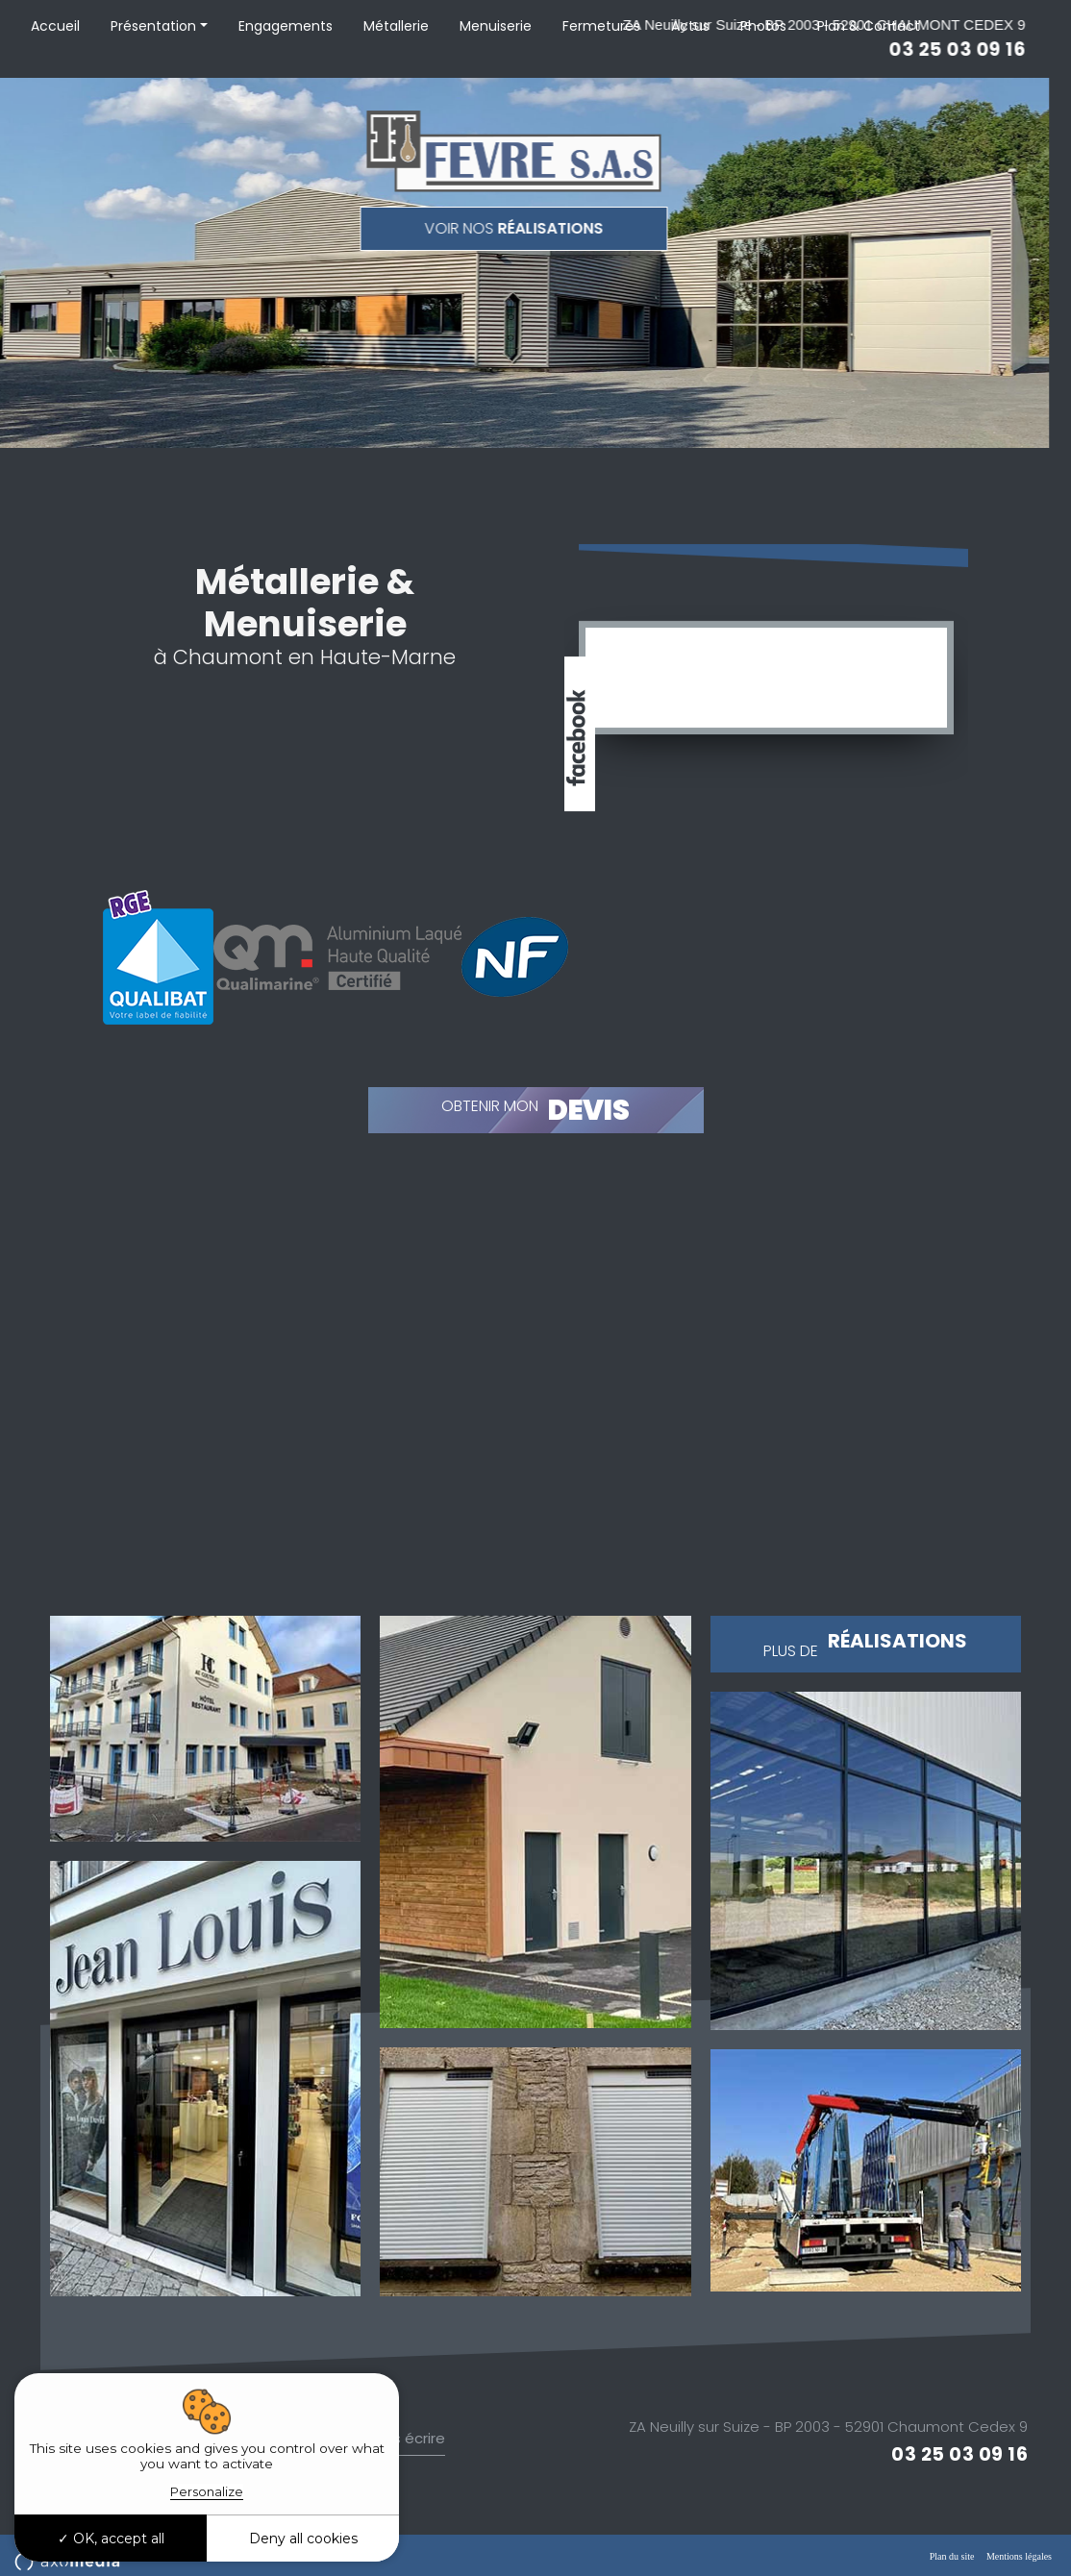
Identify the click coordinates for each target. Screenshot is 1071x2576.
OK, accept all (111, 2538)
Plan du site (952, 2556)
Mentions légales (1019, 2556)
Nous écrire (405, 2438)
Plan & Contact (868, 26)
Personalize (206, 2491)
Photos (763, 26)
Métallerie (396, 26)
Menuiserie (496, 26)
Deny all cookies (303, 2538)
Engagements (285, 26)
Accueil (55, 26)
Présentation (153, 26)
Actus (690, 26)
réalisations (386, 228)
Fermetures (601, 26)
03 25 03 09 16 (959, 2454)
